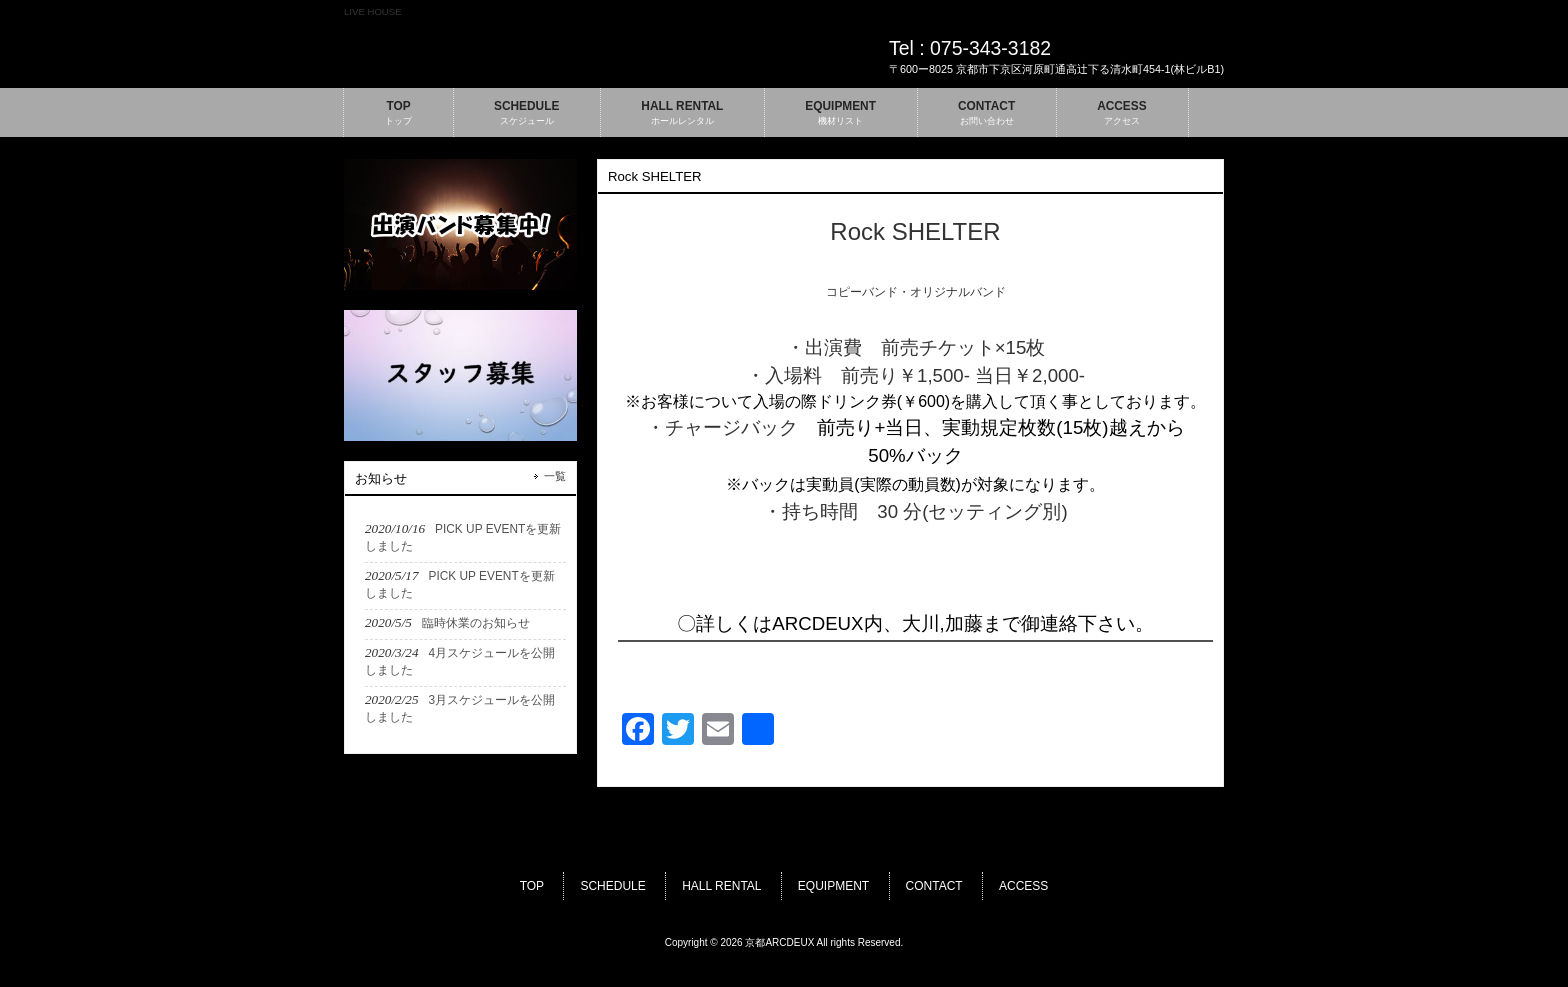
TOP (532, 886)
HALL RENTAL (721, 886)
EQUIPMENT (833, 886)
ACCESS (1023, 886)
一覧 (555, 476)
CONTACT (934, 886)
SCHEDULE (612, 886)
